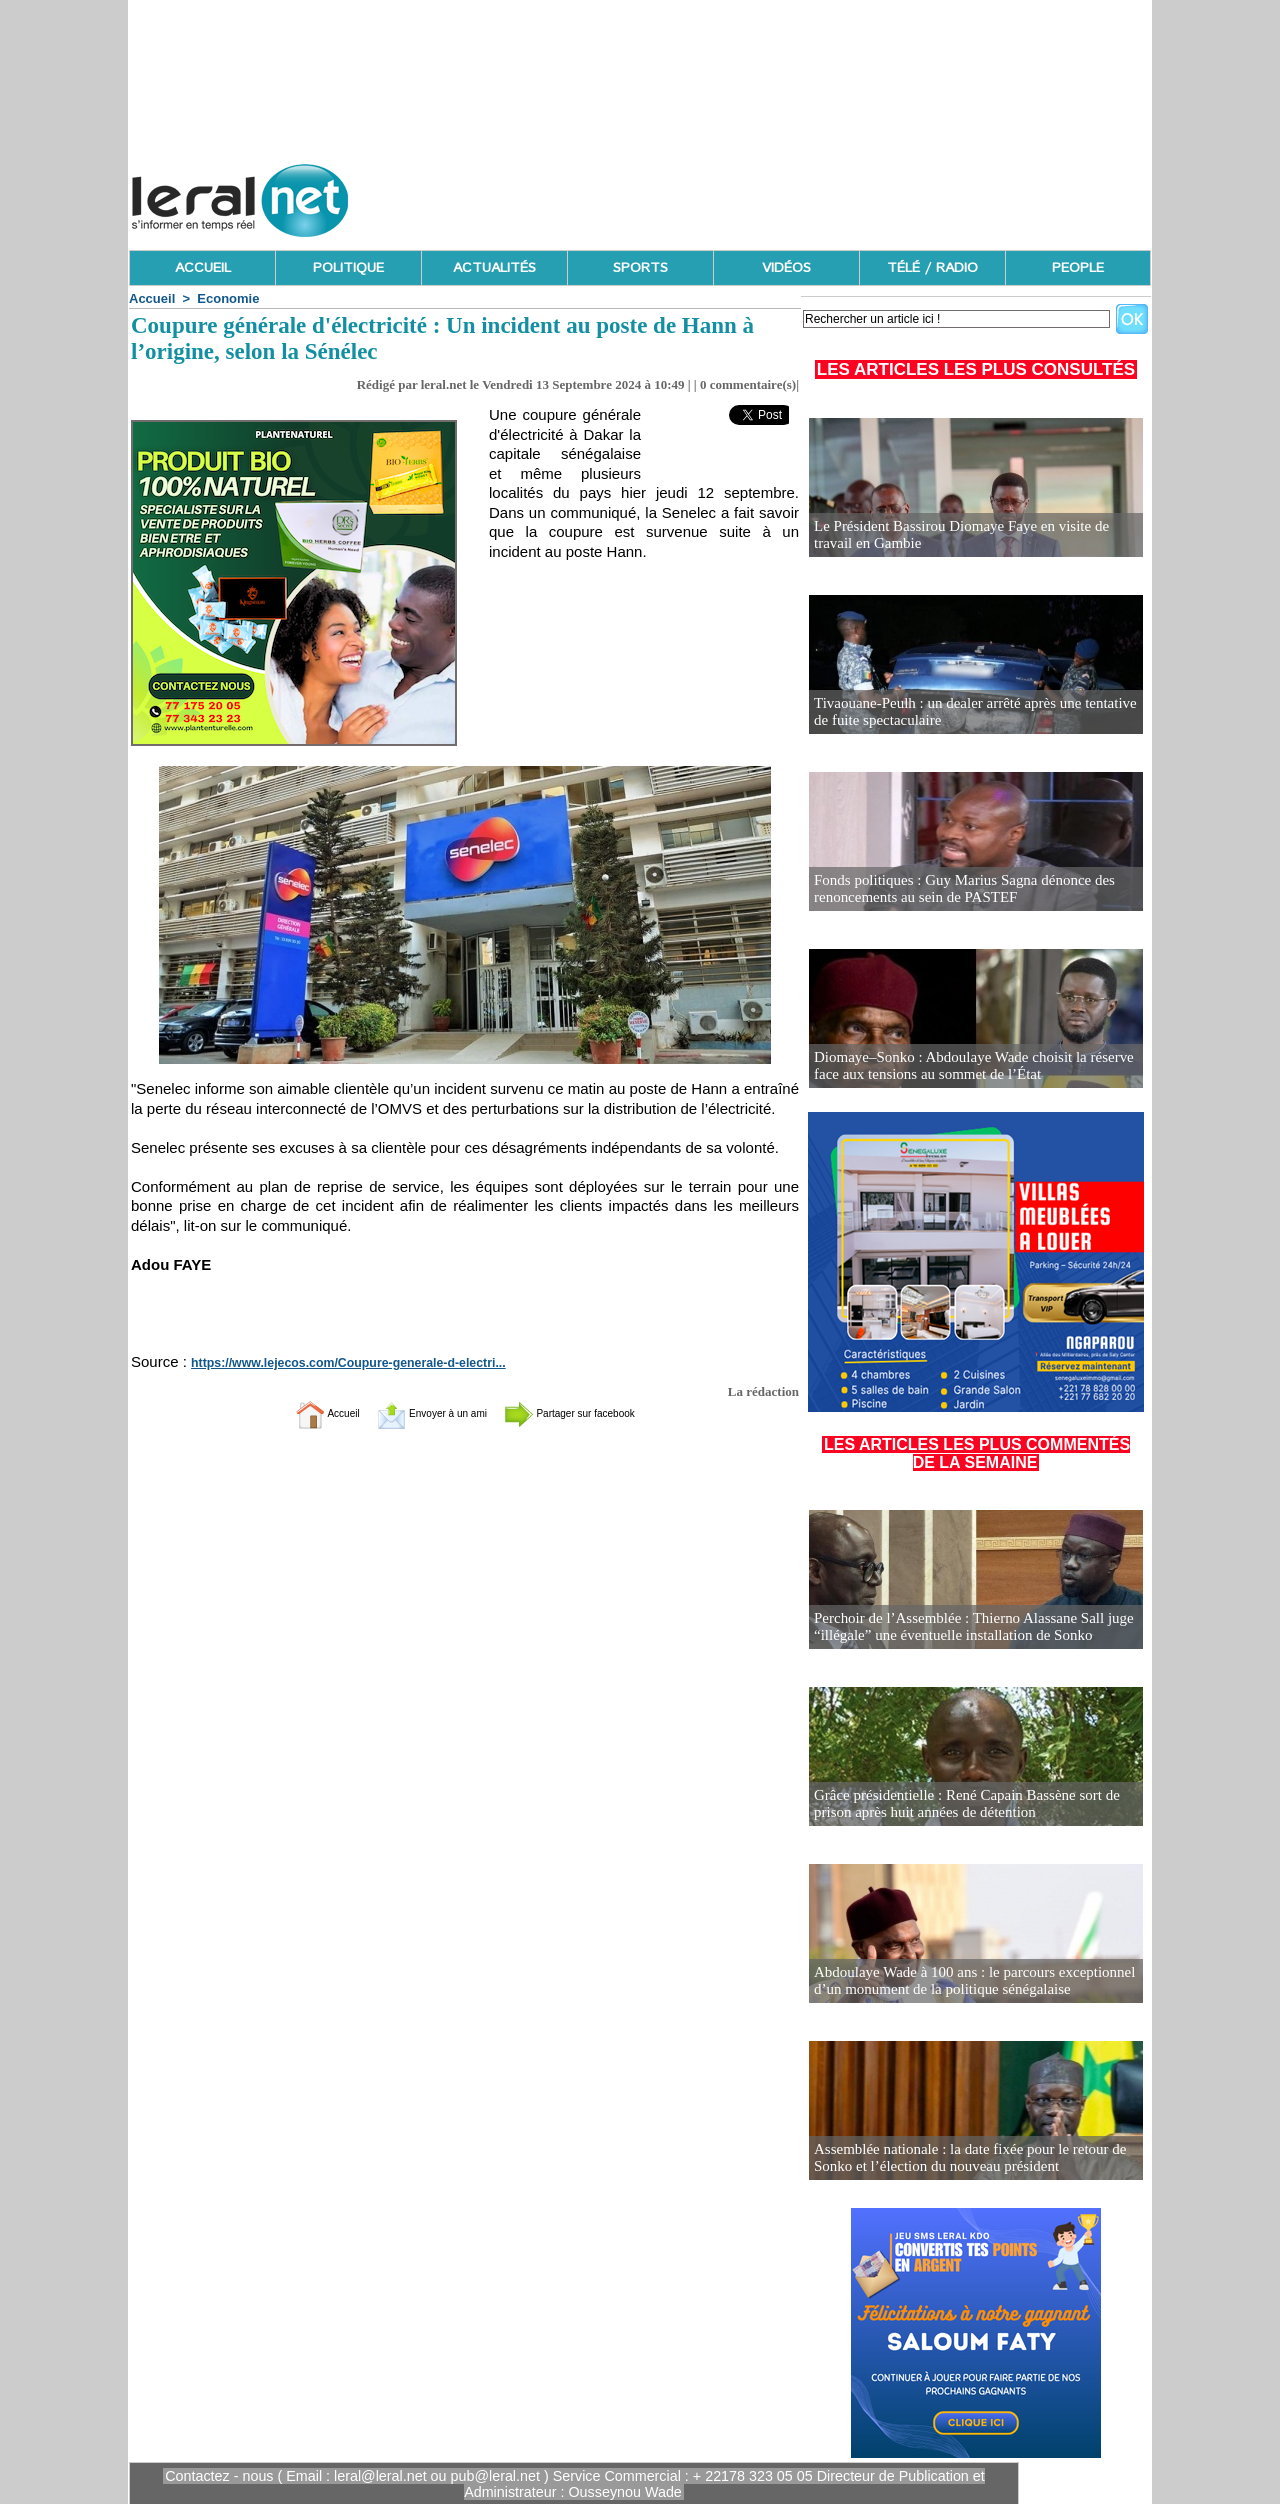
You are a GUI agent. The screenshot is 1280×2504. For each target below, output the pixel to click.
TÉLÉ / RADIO (932, 268)
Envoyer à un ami (415, 1412)
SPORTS (640, 268)
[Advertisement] (787, 195)
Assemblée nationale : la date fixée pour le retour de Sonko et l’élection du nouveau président (960, 2158)
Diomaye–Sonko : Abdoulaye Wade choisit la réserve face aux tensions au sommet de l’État (963, 1066)
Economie (228, 298)
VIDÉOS (786, 268)
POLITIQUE (348, 268)
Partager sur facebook (598, 1412)
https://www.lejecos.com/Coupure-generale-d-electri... (331, 1363)
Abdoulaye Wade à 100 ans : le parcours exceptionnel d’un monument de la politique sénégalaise (964, 1981)
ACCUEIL (203, 268)
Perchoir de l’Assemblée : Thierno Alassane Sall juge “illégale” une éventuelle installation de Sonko (963, 1627)
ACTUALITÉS (494, 268)
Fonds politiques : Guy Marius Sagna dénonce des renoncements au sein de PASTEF (954, 889)
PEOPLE (1078, 268)
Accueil (152, 298)
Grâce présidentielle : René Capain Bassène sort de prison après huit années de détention (957, 1804)
